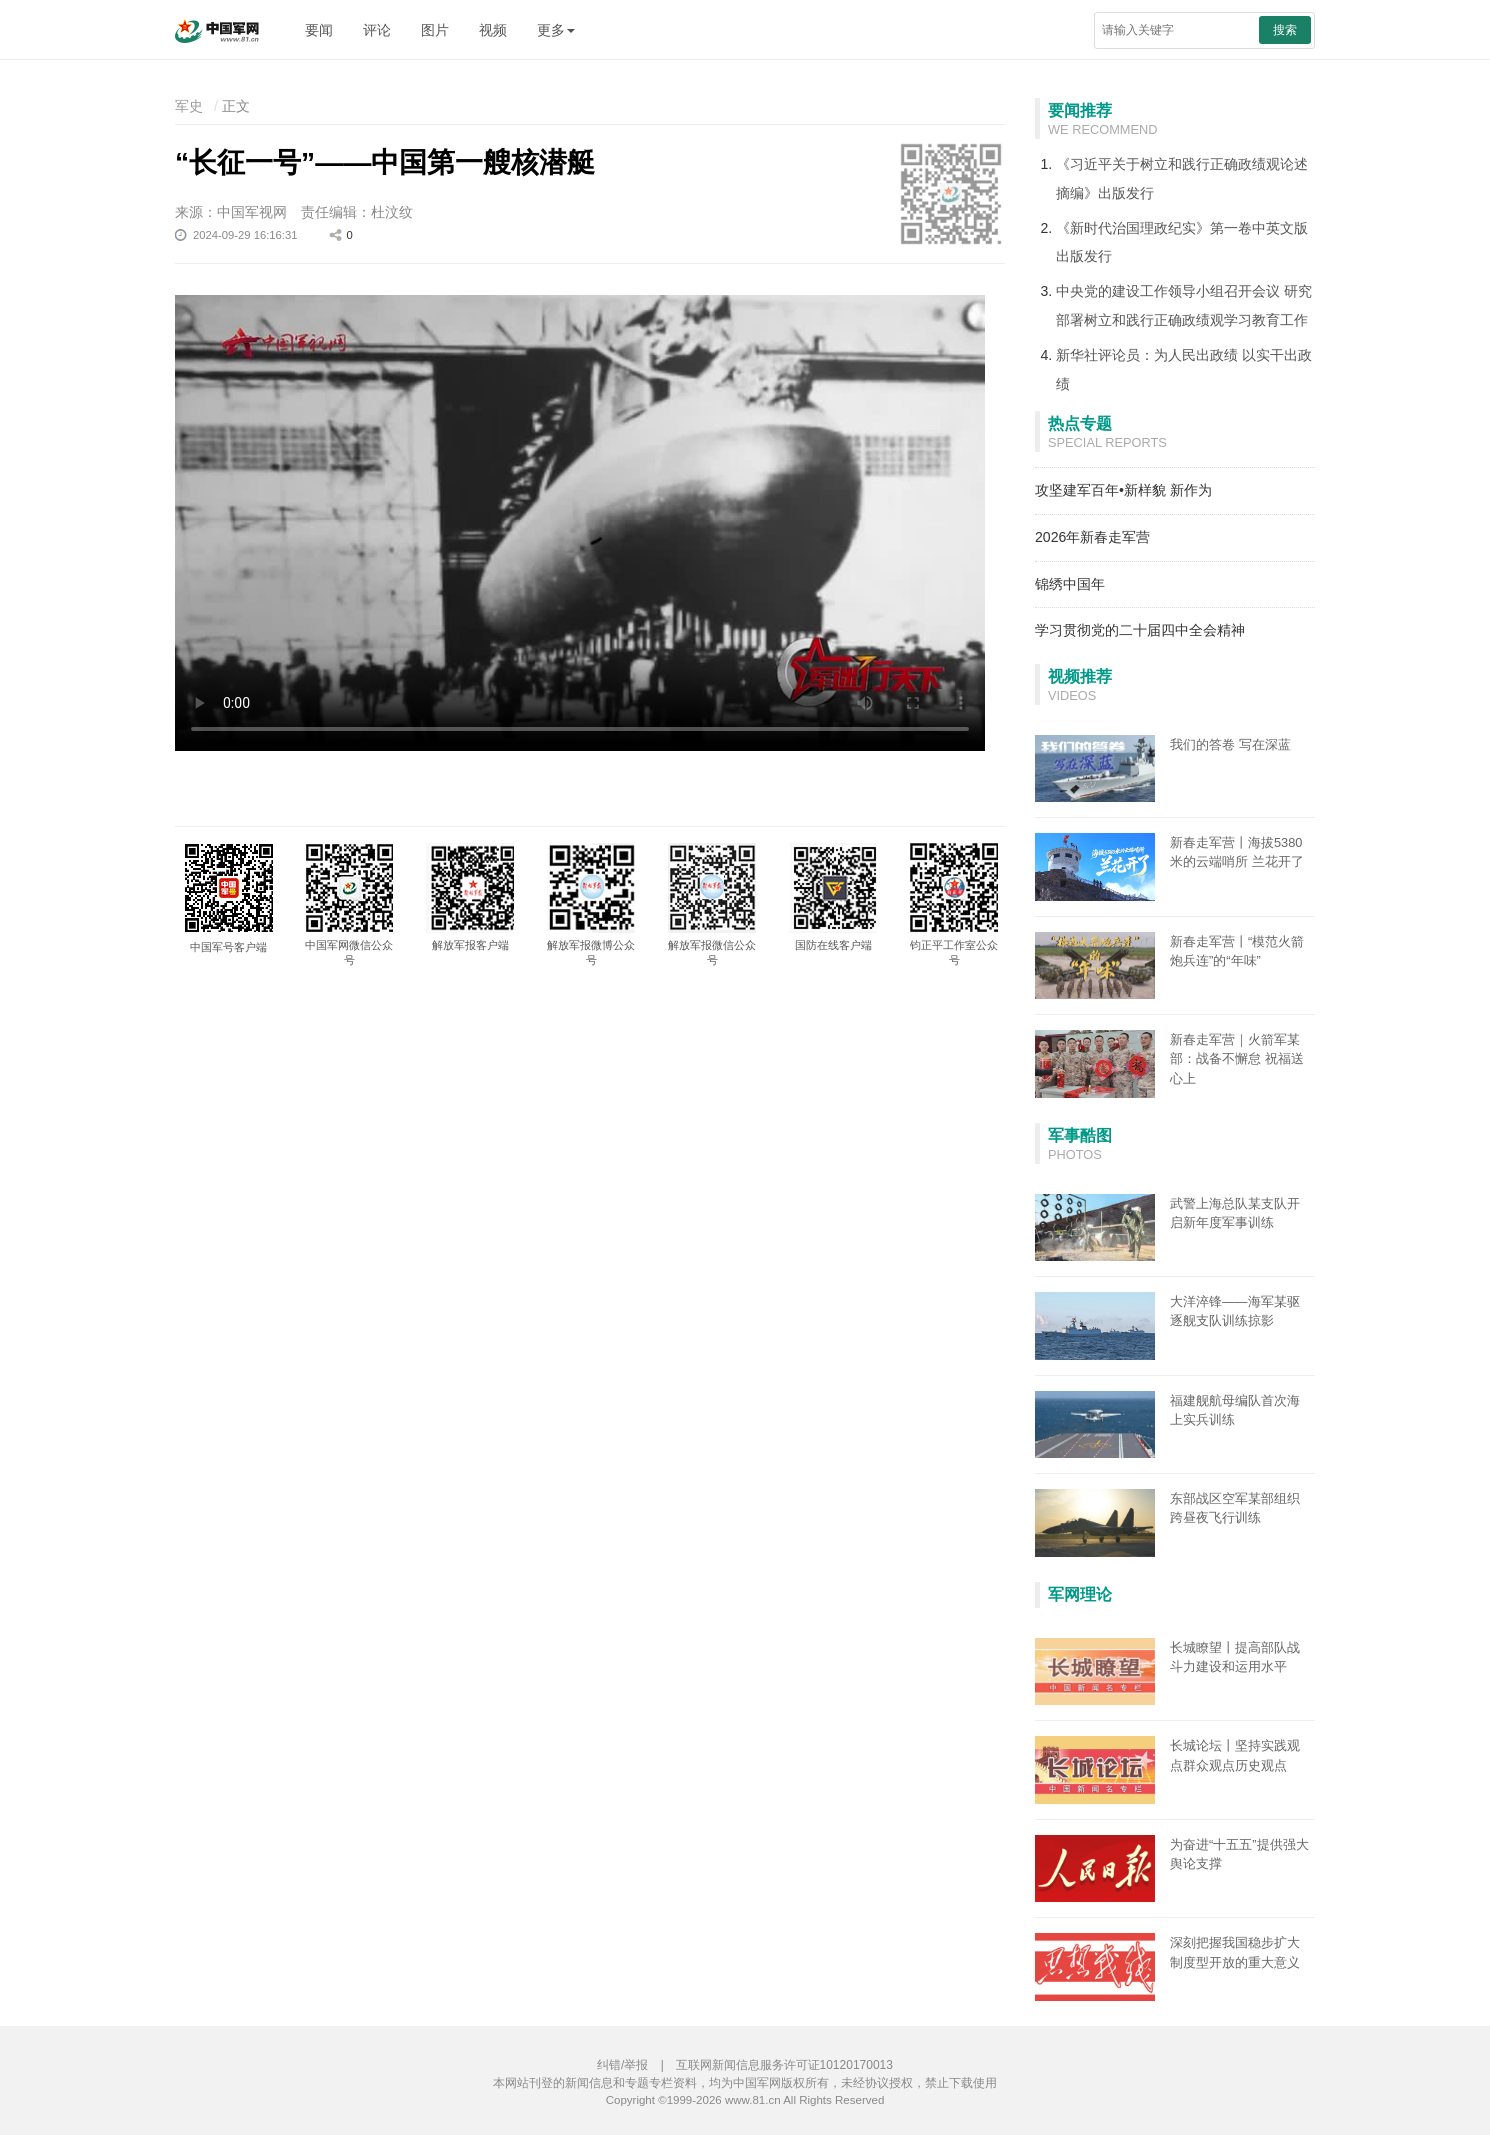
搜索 (1285, 30)
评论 (377, 30)
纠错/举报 (622, 2065)
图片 (435, 30)
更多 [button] (556, 30)
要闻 (319, 30)
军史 (189, 106)
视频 (493, 30)
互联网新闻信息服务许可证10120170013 (784, 2065)
